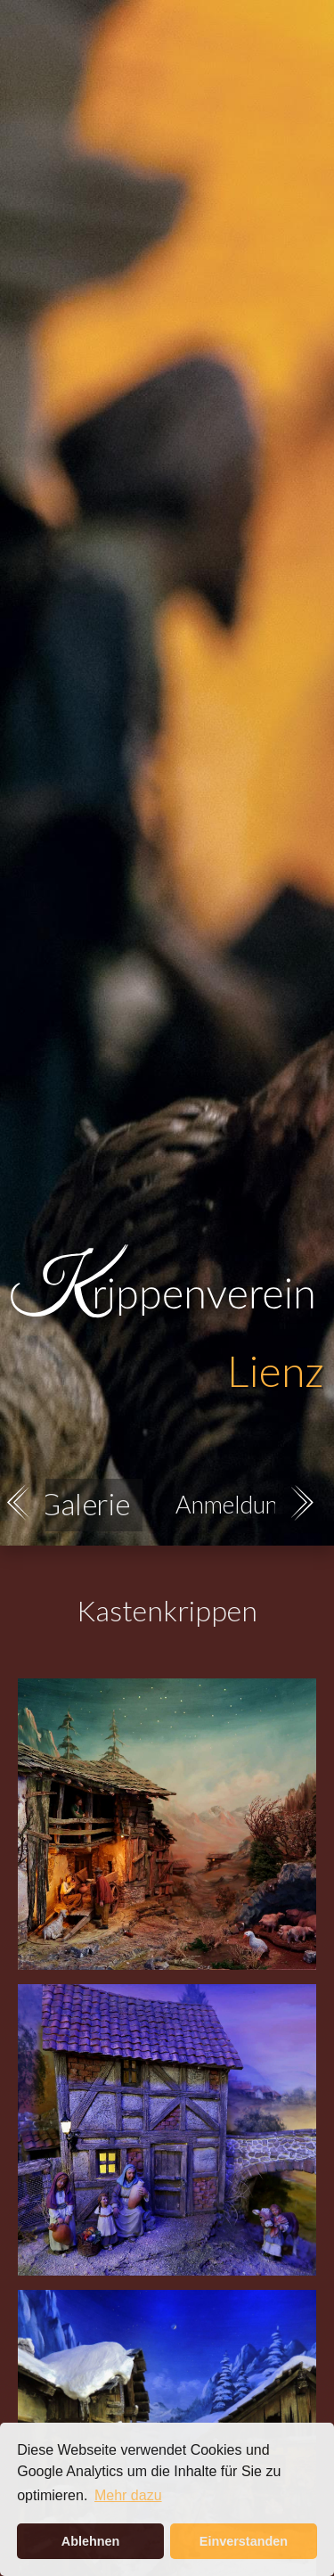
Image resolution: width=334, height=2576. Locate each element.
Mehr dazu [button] (128, 2495)
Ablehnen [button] (90, 2541)
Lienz (275, 1370)
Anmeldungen (244, 1504)
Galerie (83, 1504)
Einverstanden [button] (244, 2541)
